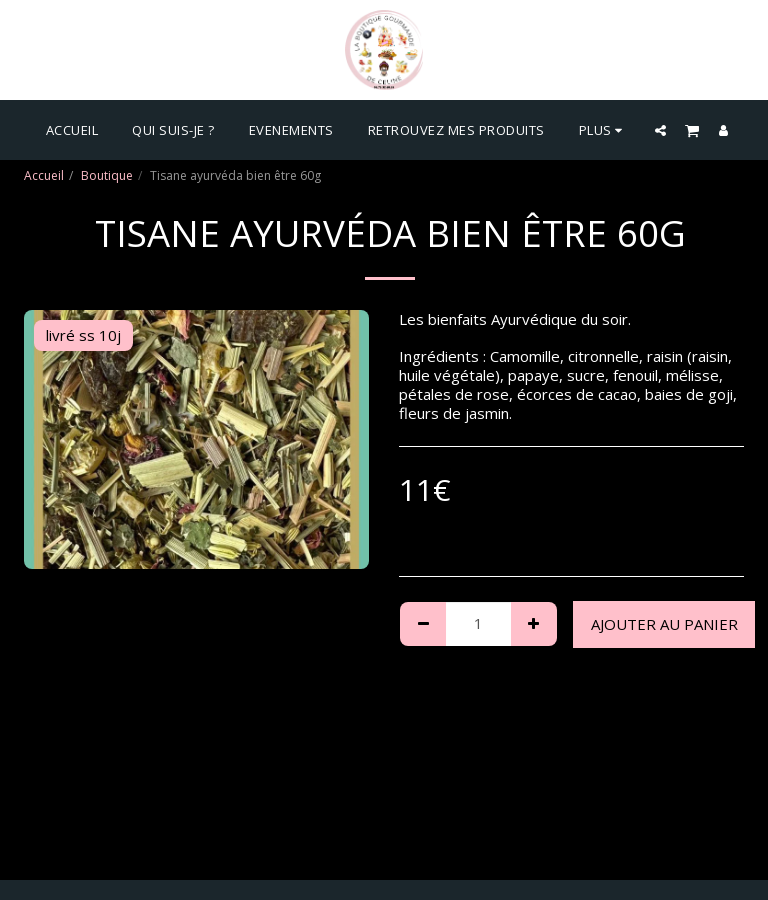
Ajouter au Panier (664, 624)
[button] (660, 130)
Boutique (107, 175)
